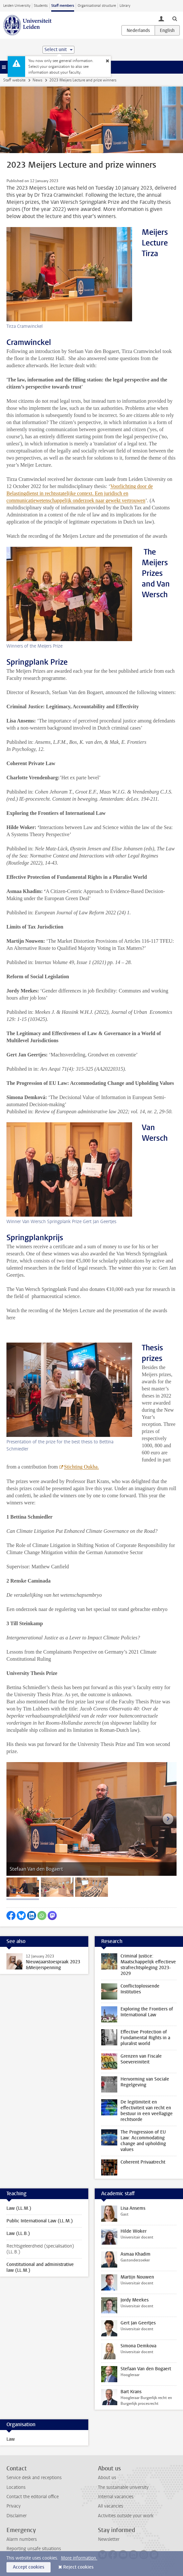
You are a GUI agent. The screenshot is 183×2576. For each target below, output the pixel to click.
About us (107, 2478)
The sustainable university (123, 2487)
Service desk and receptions (34, 2478)
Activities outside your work (125, 2516)
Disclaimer (16, 2516)
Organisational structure (97, 5)
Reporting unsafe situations (33, 2549)
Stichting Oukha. (81, 1467)
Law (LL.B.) (18, 2233)
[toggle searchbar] (174, 18)
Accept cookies (28, 2567)
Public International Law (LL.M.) (39, 2221)
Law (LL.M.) (18, 2208)
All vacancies (110, 2506)
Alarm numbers (21, 2539)
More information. (79, 2558)
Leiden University (16, 5)
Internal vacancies (115, 2497)
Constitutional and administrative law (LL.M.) (40, 2267)
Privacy (13, 2506)
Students (41, 5)
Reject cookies (78, 2567)
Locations (15, 2487)
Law (10, 2439)
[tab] (22, 1887)
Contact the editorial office (32, 2497)
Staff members (62, 5)
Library (125, 5)
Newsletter (109, 2539)
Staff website (14, 80)
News (37, 80)
